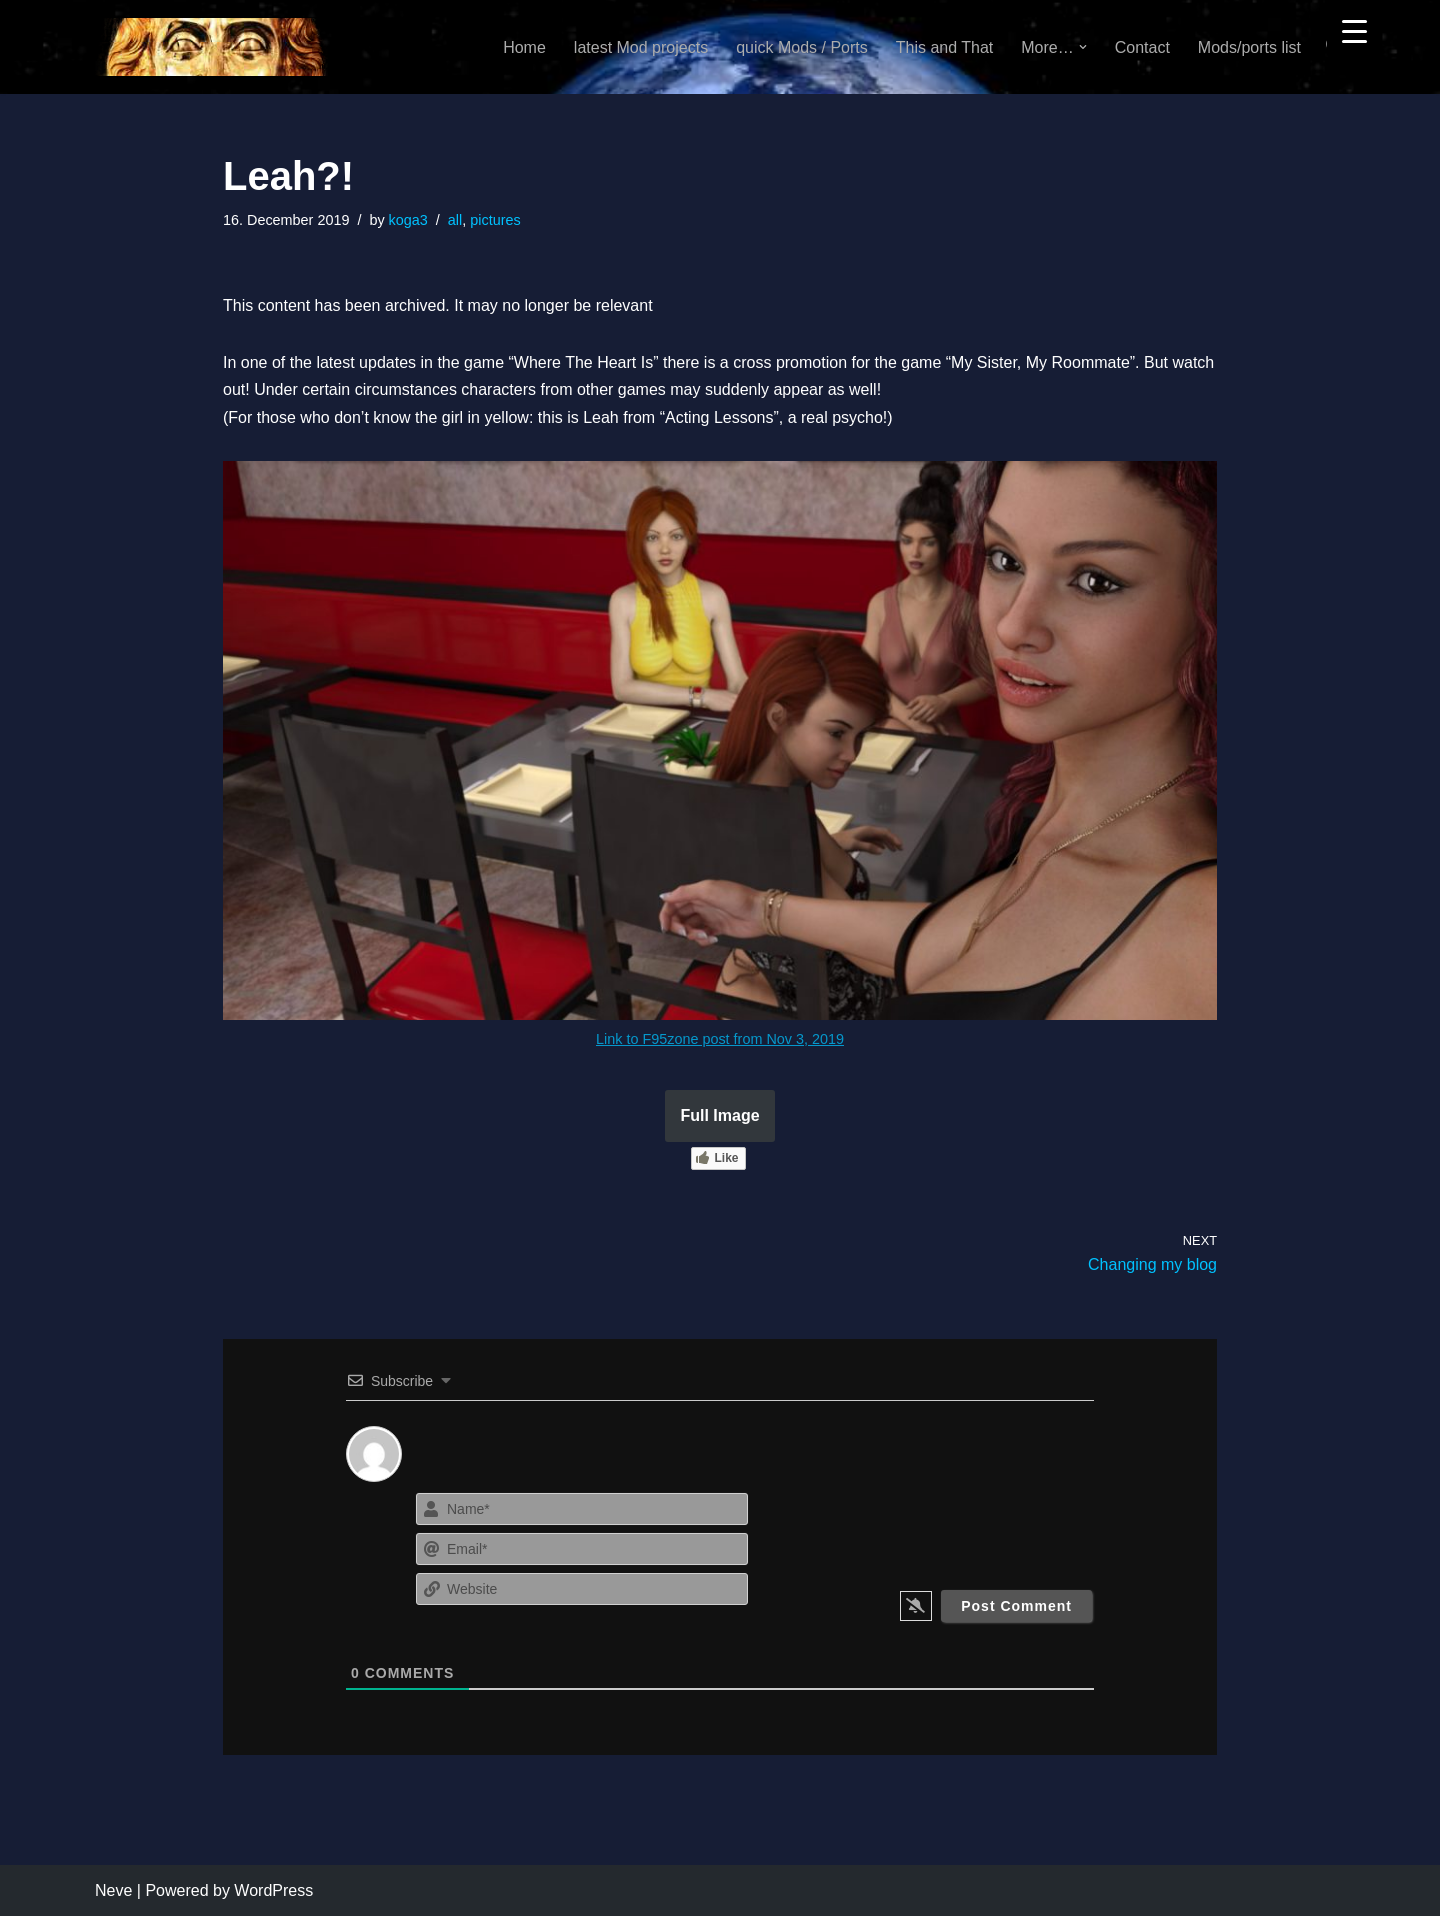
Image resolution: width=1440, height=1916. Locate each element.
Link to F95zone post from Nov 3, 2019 (720, 1039)
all (455, 220)
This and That (945, 47)
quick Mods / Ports (802, 47)
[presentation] (972, 1527)
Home (524, 47)
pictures (495, 220)
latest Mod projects (641, 47)
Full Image (719, 1115)
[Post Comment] (1016, 1606)
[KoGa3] (211, 47)
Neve (113, 1890)
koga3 (408, 220)
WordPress (273, 1890)
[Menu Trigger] (1354, 30)
